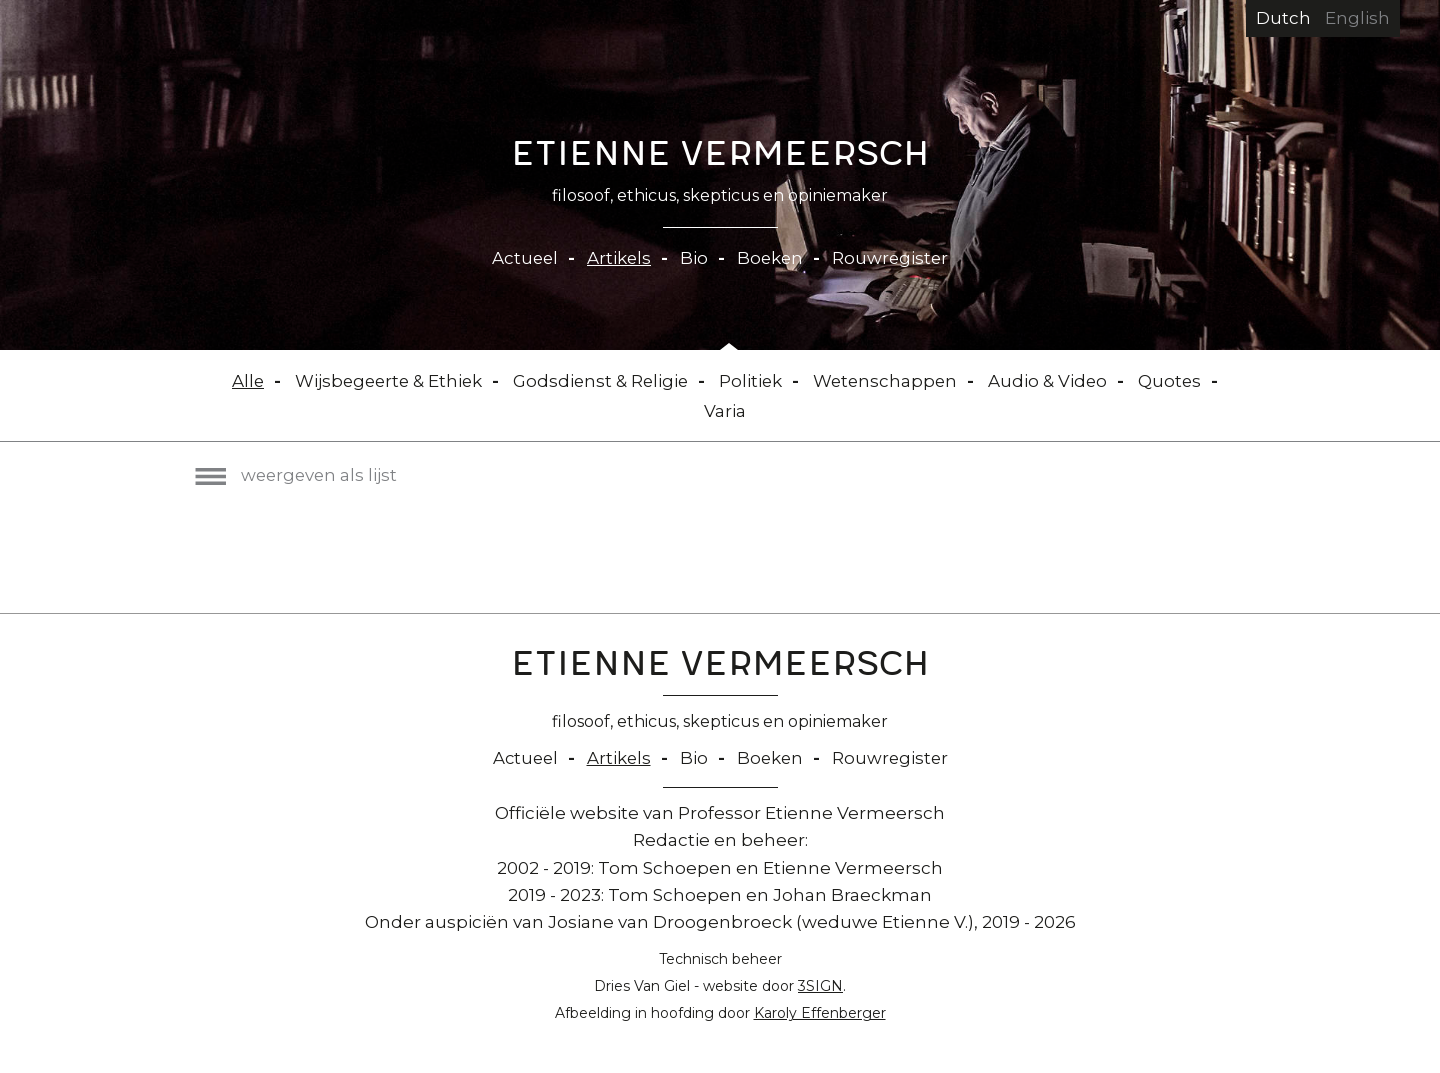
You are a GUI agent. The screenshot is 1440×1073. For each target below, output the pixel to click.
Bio (694, 258)
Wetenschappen (889, 381)
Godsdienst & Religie (601, 381)
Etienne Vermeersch (720, 158)
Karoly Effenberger (820, 1013)
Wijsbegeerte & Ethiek (385, 381)
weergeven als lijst (298, 475)
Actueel (523, 258)
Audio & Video (1054, 381)
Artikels (618, 258)
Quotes (1177, 381)
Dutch (1283, 18)
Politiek (753, 381)
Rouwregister (893, 258)
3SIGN (820, 986)
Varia (725, 411)
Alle (241, 381)
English (1357, 18)
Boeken (771, 258)
